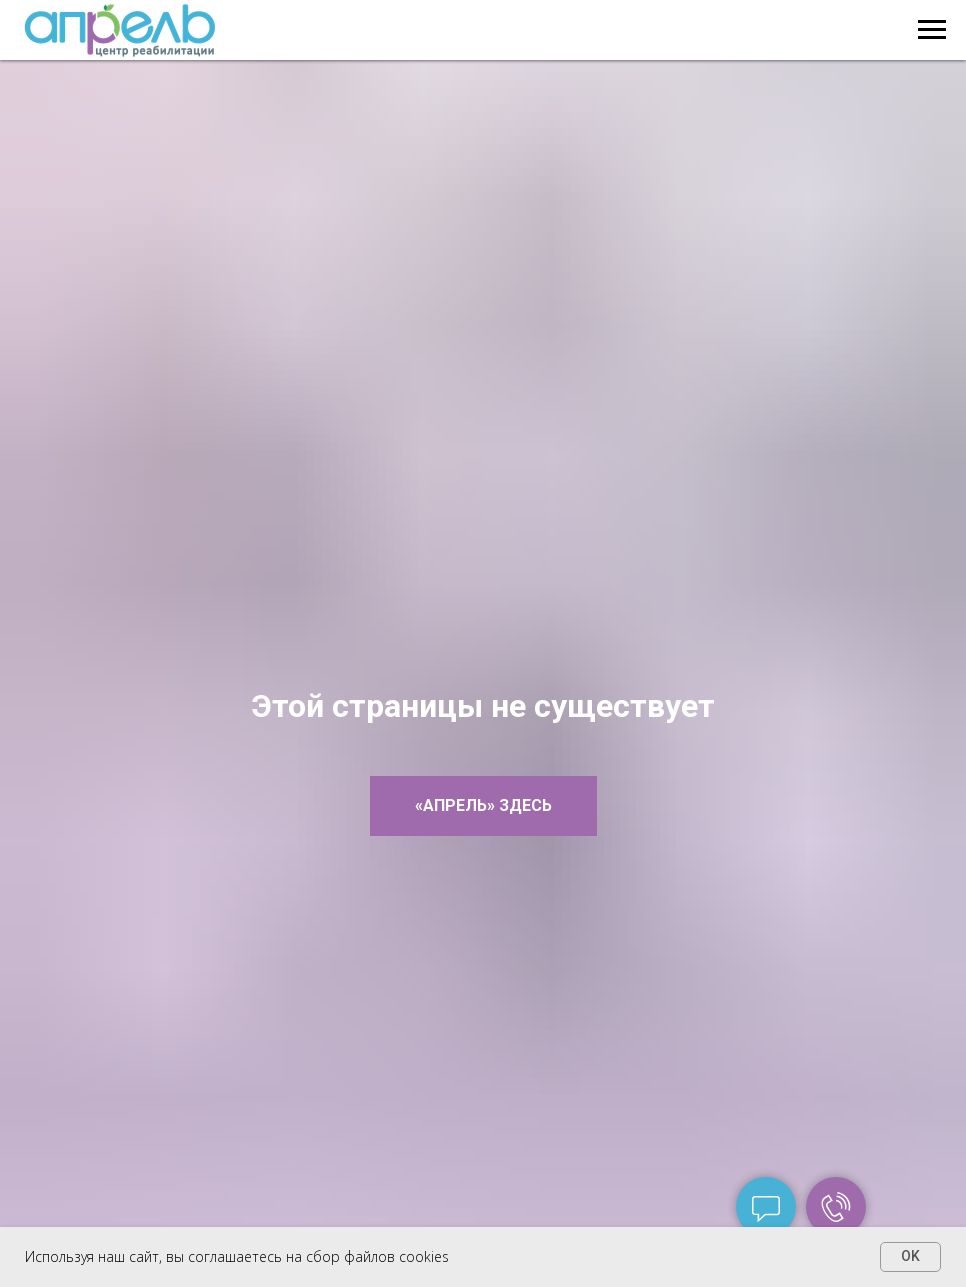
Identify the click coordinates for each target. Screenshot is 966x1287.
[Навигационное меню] (932, 30)
